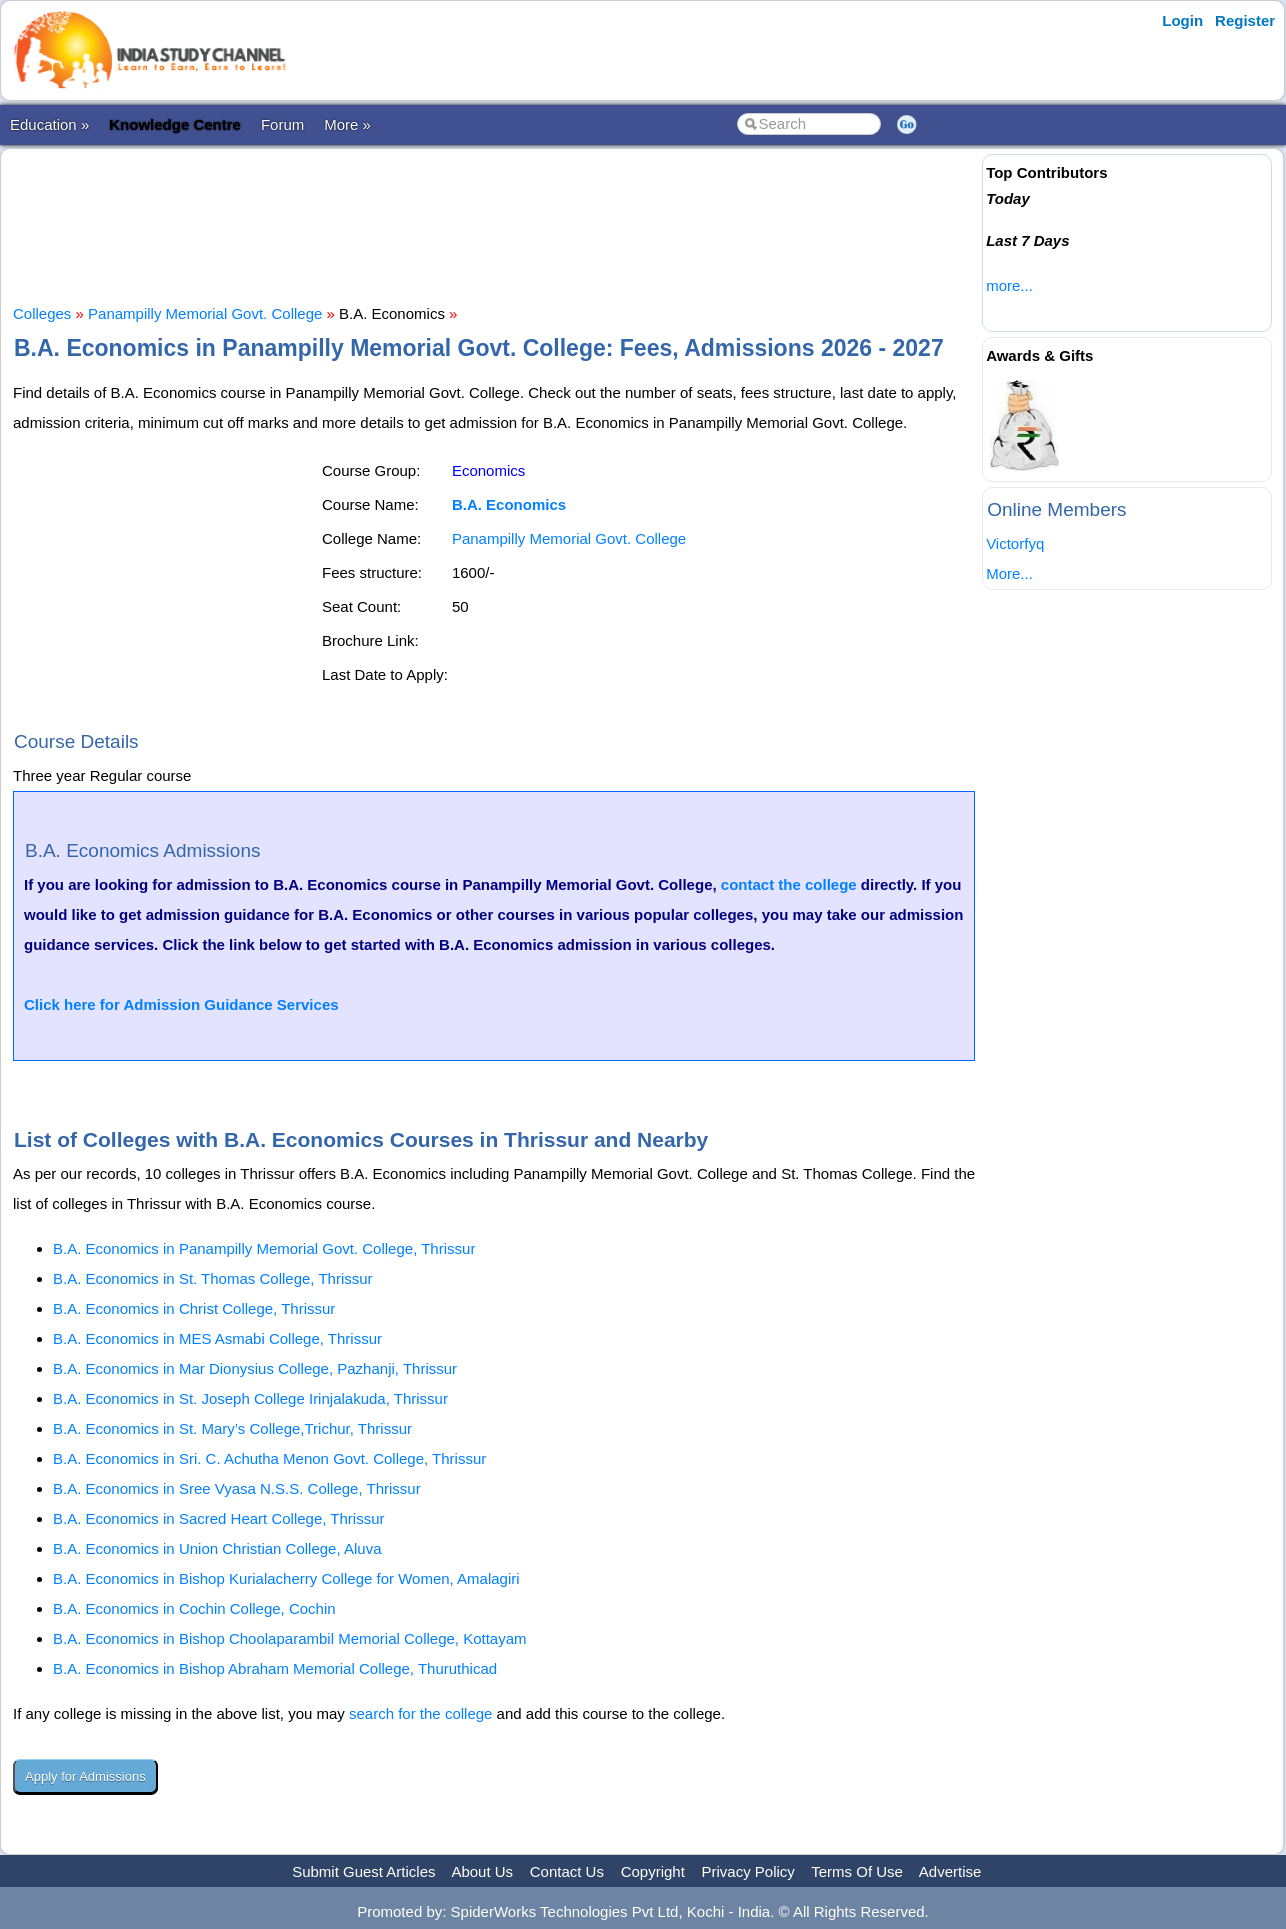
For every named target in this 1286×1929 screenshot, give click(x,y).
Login (1182, 20)
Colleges (42, 313)
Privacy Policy (748, 1871)
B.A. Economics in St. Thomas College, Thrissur (213, 1278)
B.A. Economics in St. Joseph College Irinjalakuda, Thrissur (250, 1398)
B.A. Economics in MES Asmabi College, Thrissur (217, 1338)
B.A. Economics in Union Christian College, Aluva (217, 1548)
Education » (49, 124)
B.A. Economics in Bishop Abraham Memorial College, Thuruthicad (275, 1668)
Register (1245, 20)
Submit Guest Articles (363, 1871)
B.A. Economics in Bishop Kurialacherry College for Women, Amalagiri (286, 1578)
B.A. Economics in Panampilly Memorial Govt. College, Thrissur (264, 1248)
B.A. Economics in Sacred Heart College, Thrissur (219, 1518)
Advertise (950, 1871)
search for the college (420, 1713)
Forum (282, 124)
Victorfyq (1015, 543)
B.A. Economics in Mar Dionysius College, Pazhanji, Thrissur (255, 1368)
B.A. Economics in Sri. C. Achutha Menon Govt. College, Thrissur (269, 1458)
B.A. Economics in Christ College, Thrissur (194, 1308)
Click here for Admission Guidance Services (181, 1004)
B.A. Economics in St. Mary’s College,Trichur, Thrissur (232, 1428)
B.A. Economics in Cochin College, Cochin (194, 1608)
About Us (482, 1871)
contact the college (789, 884)
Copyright (653, 1871)
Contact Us (567, 1871)
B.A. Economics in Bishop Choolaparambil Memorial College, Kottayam (290, 1638)
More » (347, 124)
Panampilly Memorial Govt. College (205, 313)
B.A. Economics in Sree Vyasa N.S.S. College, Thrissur (237, 1488)
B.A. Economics (509, 504)
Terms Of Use (857, 1871)
